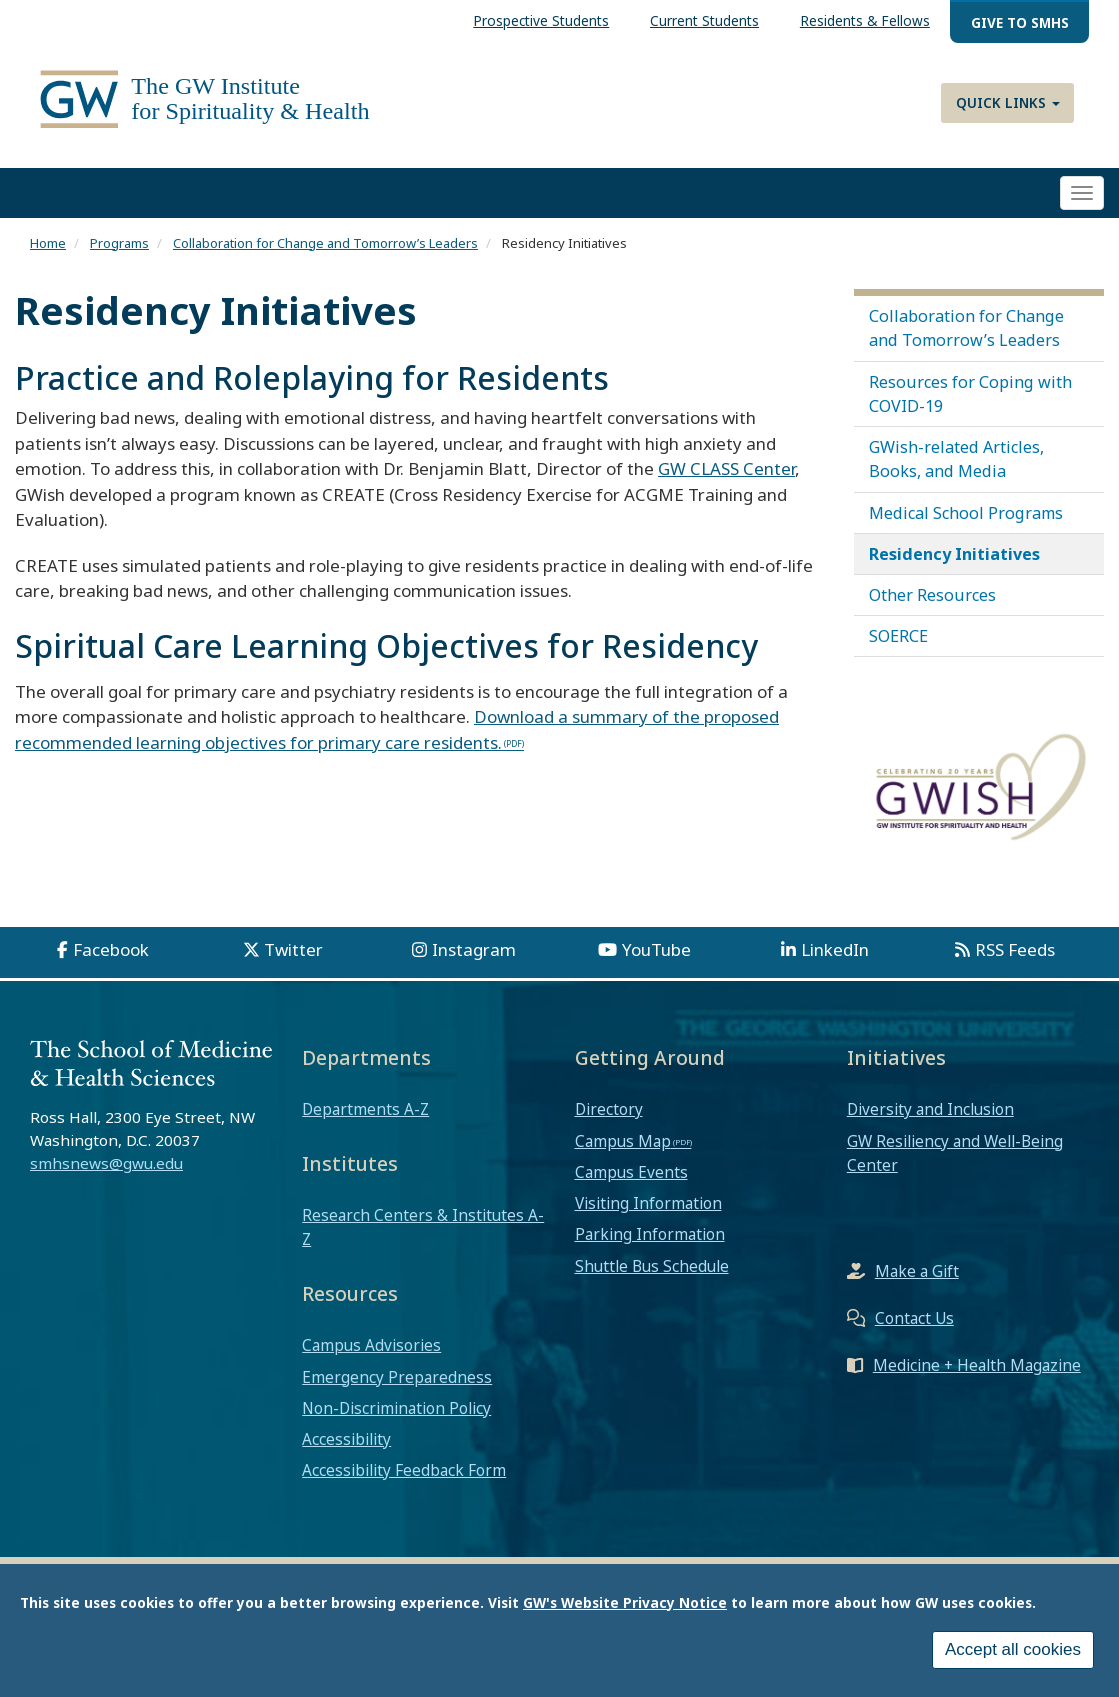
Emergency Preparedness (397, 1377)
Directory (609, 1109)
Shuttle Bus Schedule (652, 1266)
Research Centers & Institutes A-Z (423, 1227)
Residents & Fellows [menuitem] (865, 20)
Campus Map (623, 1141)
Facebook (111, 949)
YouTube (656, 949)
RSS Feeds (1015, 949)
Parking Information (650, 1234)
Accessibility (346, 1439)
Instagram (474, 949)
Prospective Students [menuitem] (541, 20)
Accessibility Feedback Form (404, 1470)
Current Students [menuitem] (704, 20)
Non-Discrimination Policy (396, 1408)
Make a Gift (917, 1271)
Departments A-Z (365, 1109)
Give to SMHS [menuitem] (1020, 22)
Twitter (293, 949)
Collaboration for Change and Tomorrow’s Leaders (325, 243)
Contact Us (914, 1318)
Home (48, 243)
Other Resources (932, 595)
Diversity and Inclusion (930, 1109)
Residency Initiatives (954, 554)
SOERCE (898, 636)
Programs (119, 243)
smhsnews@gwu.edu (106, 1163)
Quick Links (1008, 102)
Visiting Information (648, 1203)
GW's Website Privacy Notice (625, 1605)
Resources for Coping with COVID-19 (970, 394)
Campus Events (631, 1172)
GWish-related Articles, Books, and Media (956, 459)
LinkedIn (835, 949)
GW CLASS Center (726, 468)
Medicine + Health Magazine (977, 1365)
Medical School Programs (966, 513)
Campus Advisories (371, 1345)
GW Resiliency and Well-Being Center (955, 1153)
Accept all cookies (1013, 1653)
